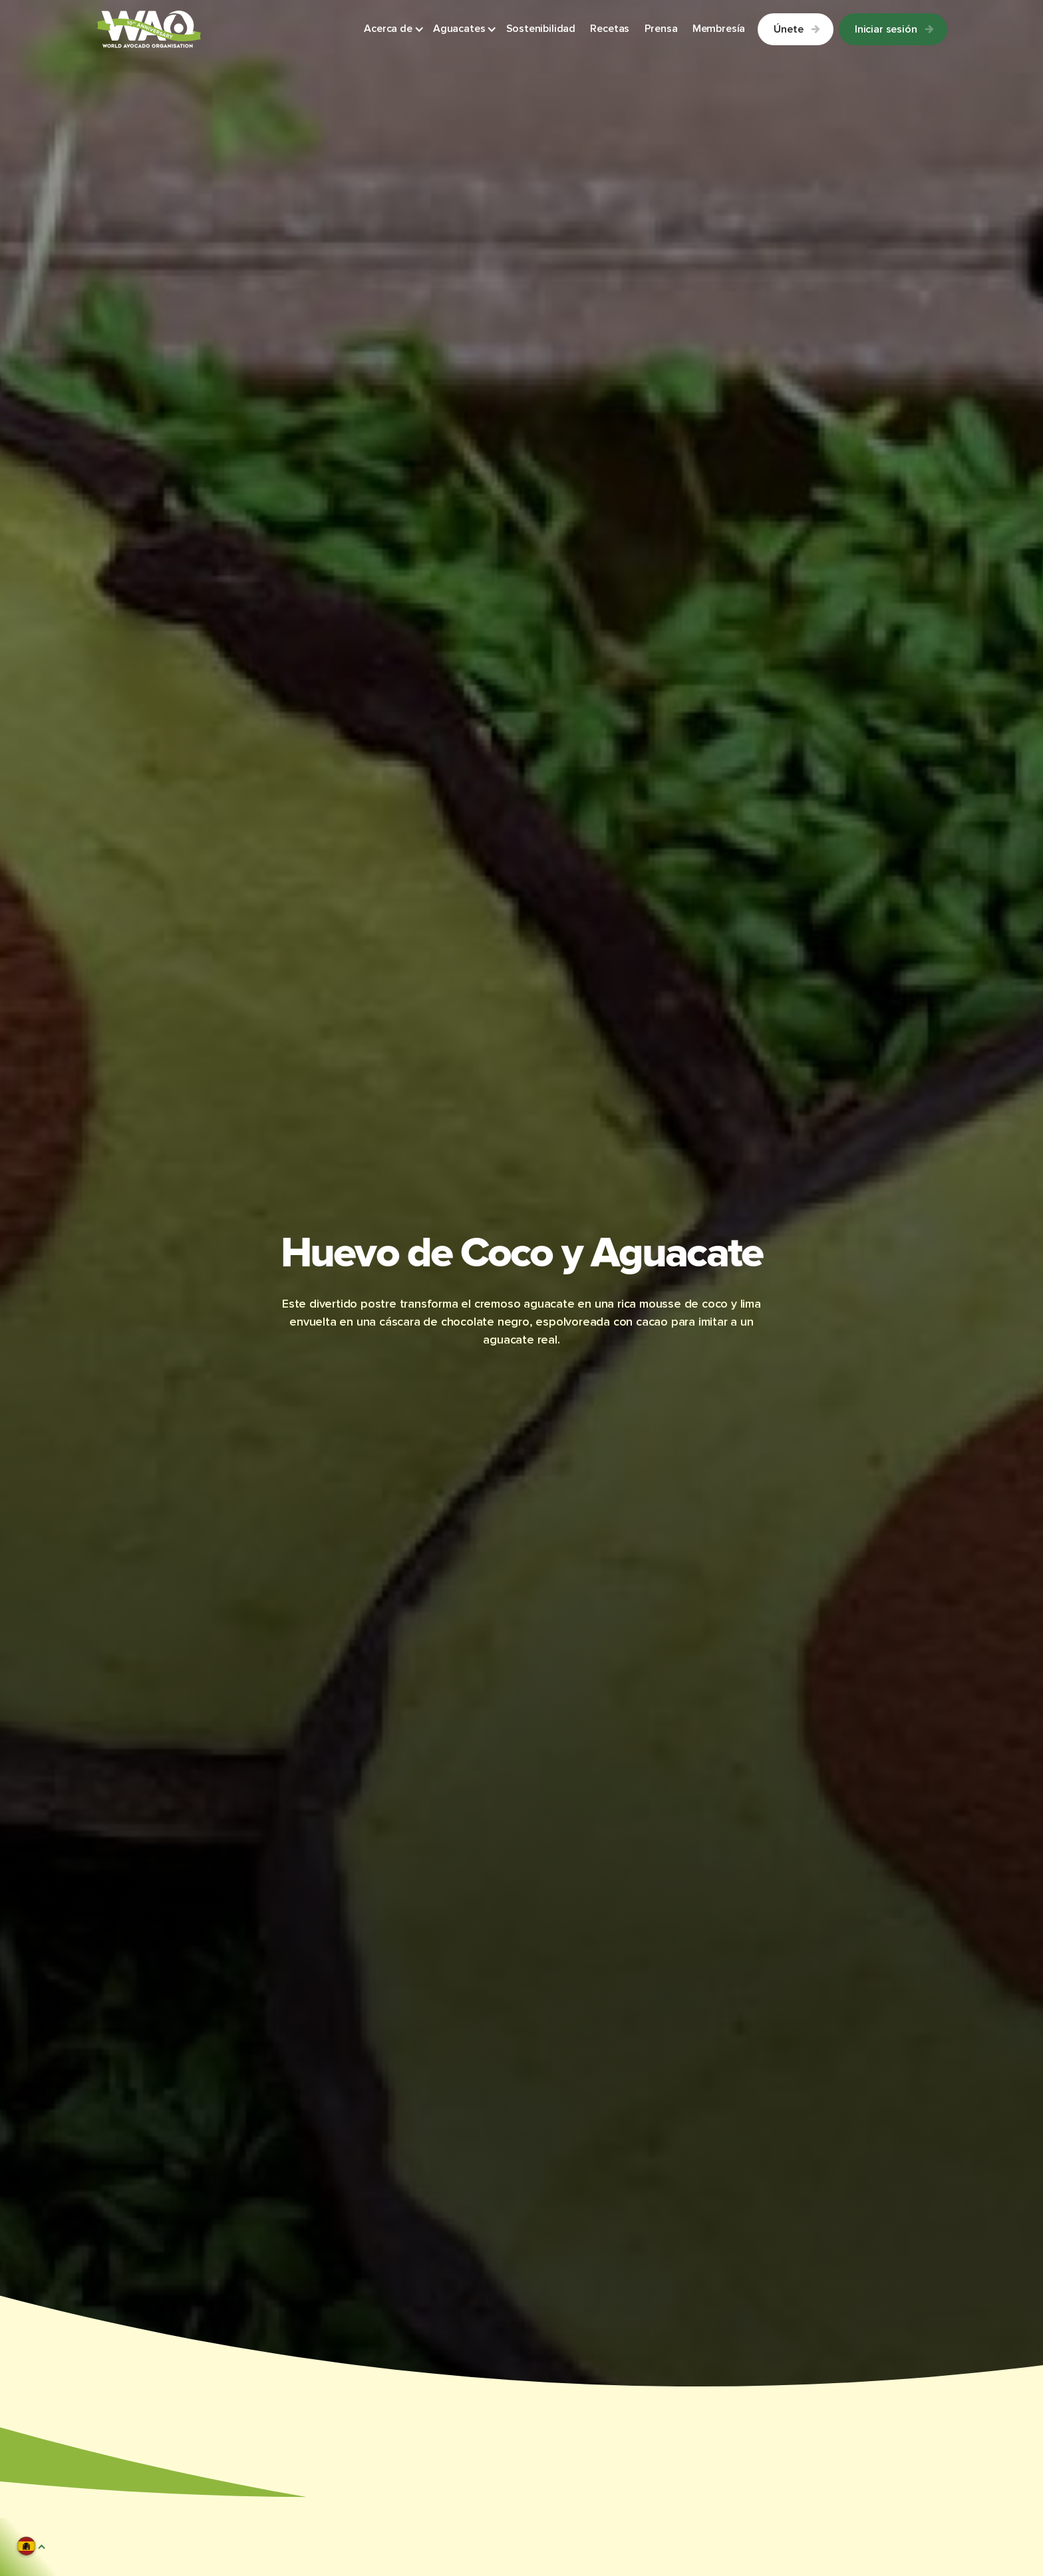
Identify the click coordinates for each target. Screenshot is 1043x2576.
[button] (394, 29)
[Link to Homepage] (149, 29)
